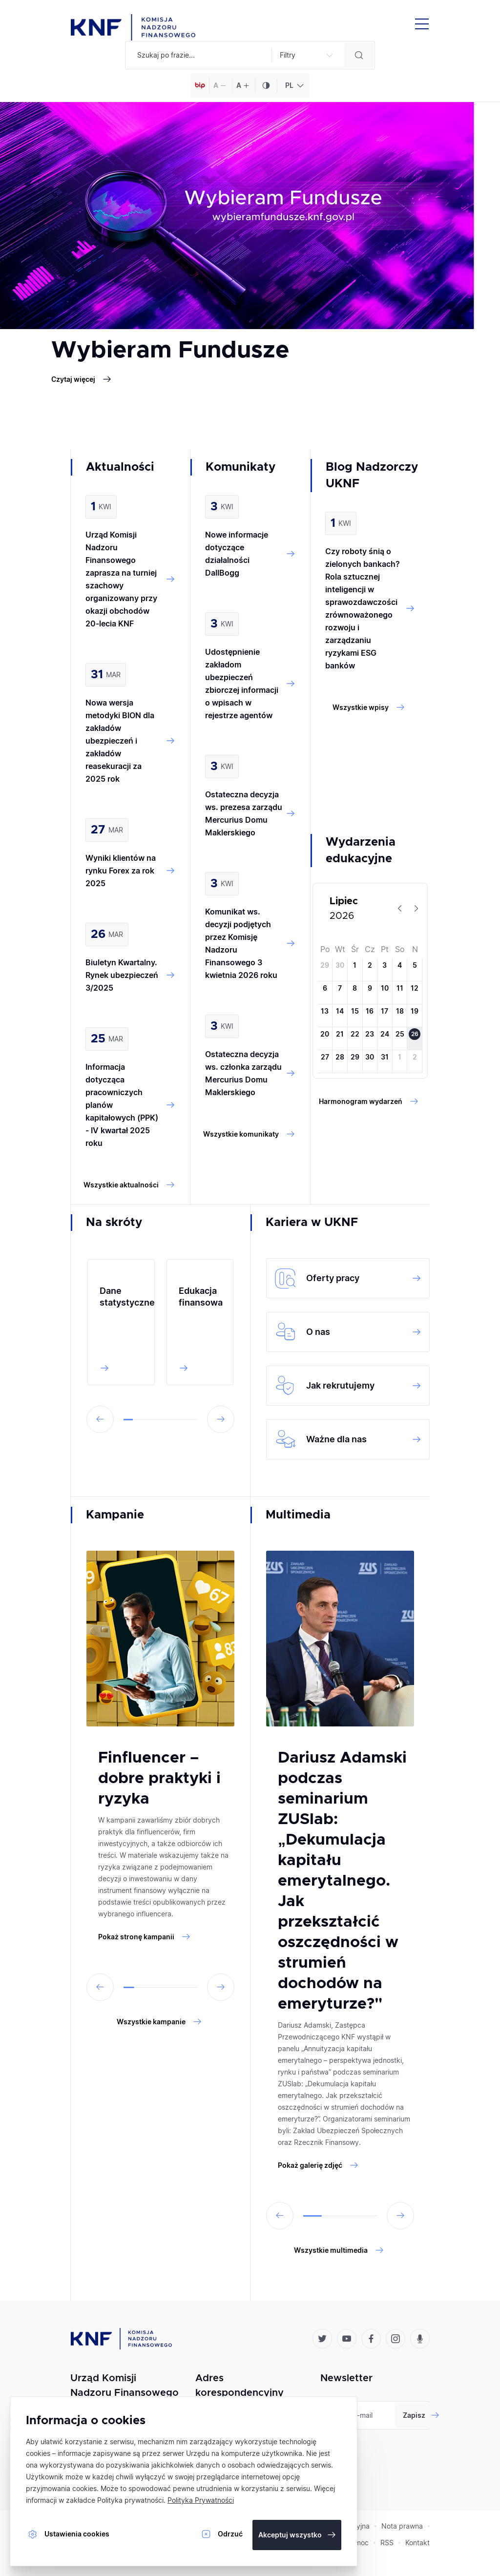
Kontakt (417, 2542)
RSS (387, 2542)
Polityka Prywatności (200, 2500)
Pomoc (358, 2542)
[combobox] (293, 85)
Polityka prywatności (130, 2500)
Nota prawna (402, 2526)
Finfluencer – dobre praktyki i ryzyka (159, 1778)
